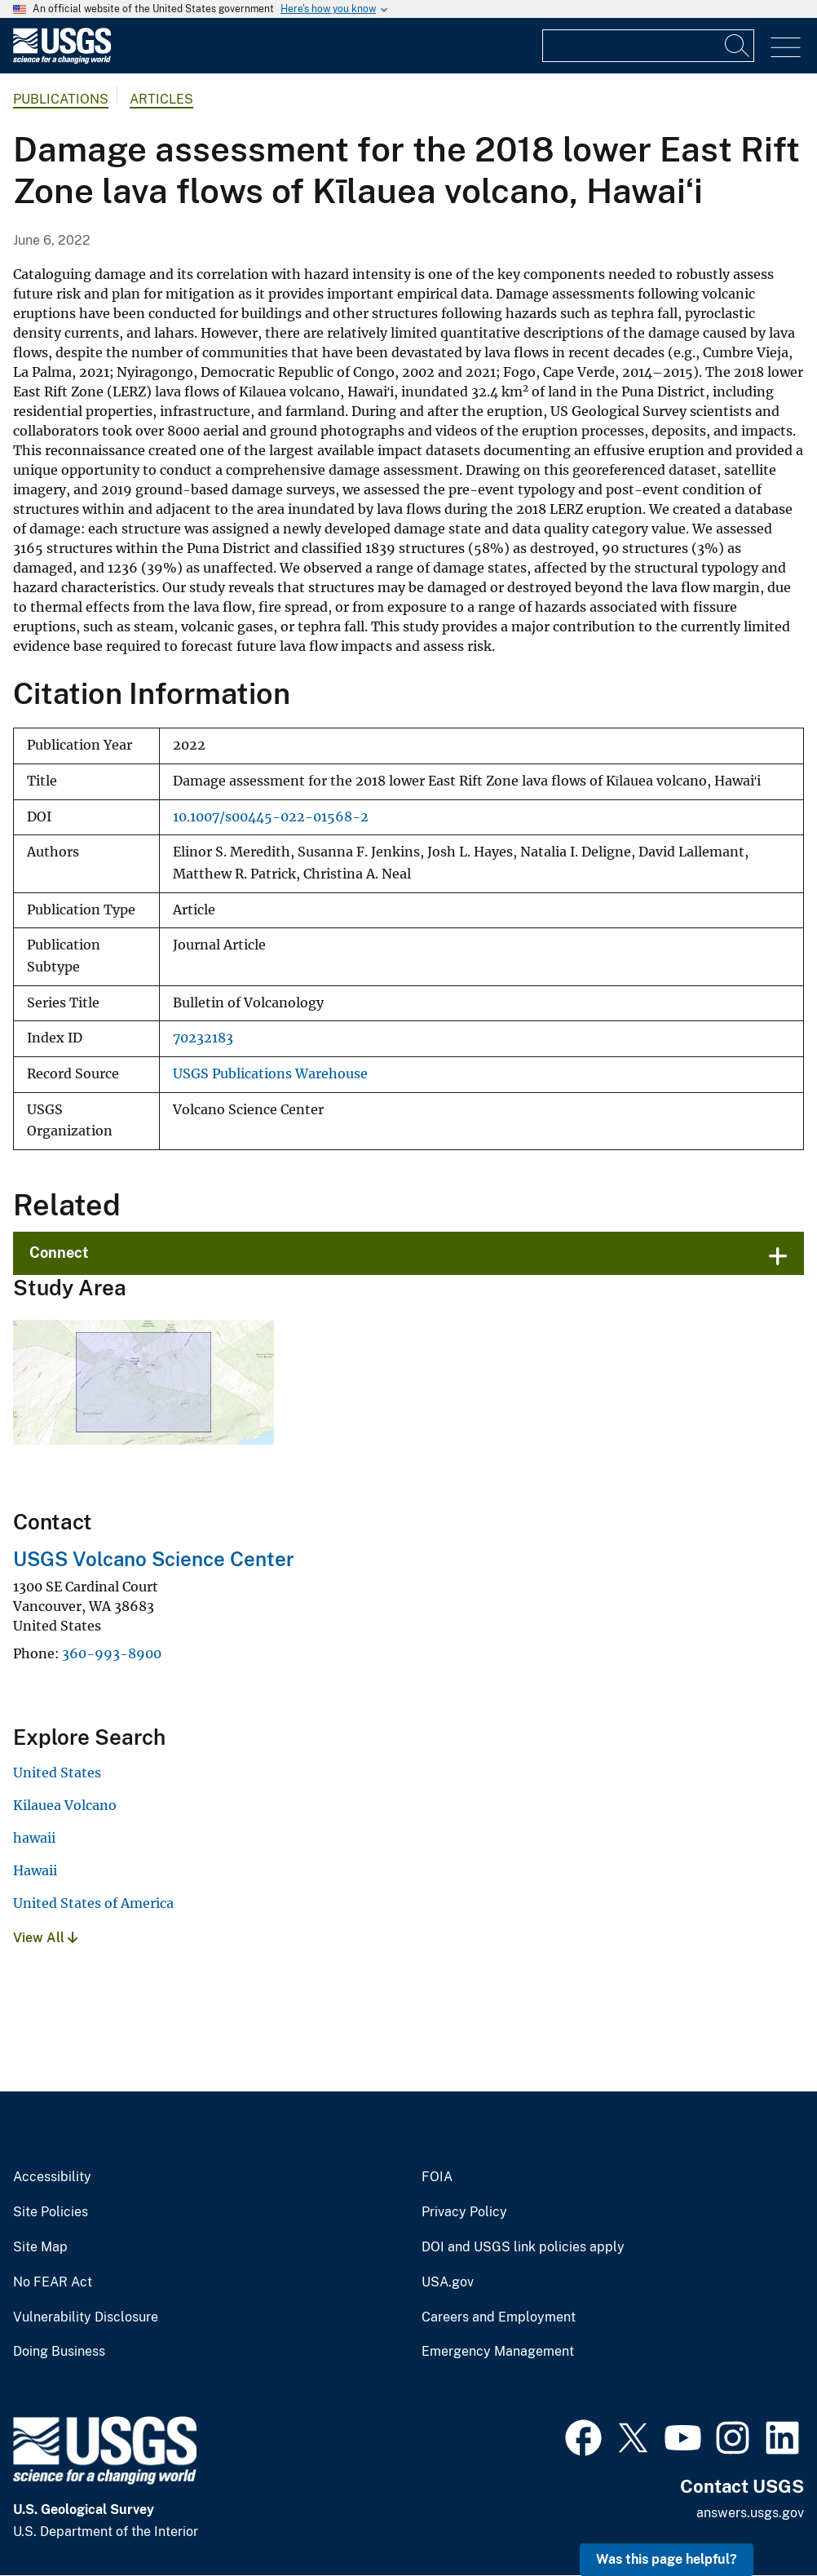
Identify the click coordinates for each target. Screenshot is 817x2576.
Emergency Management (498, 2351)
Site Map (40, 2247)
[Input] (648, 45)
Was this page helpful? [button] (666, 2559)
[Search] (738, 45)
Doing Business (59, 2351)
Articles (161, 99)
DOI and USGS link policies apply (523, 2247)
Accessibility (52, 2177)
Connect (59, 1252)
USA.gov (448, 2282)
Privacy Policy (464, 2212)
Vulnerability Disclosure (85, 2317)
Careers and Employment (499, 2317)
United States (57, 1772)
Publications (60, 99)
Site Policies (50, 2212)
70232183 (203, 1038)
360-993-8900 (111, 1653)
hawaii (34, 1838)
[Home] (62, 60)
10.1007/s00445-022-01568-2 (271, 817)
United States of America (93, 1903)
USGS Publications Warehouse (270, 1074)
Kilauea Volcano (65, 1805)
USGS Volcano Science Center (153, 1558)
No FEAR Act (52, 2282)
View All (45, 1937)
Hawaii (35, 1870)
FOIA (437, 2177)
